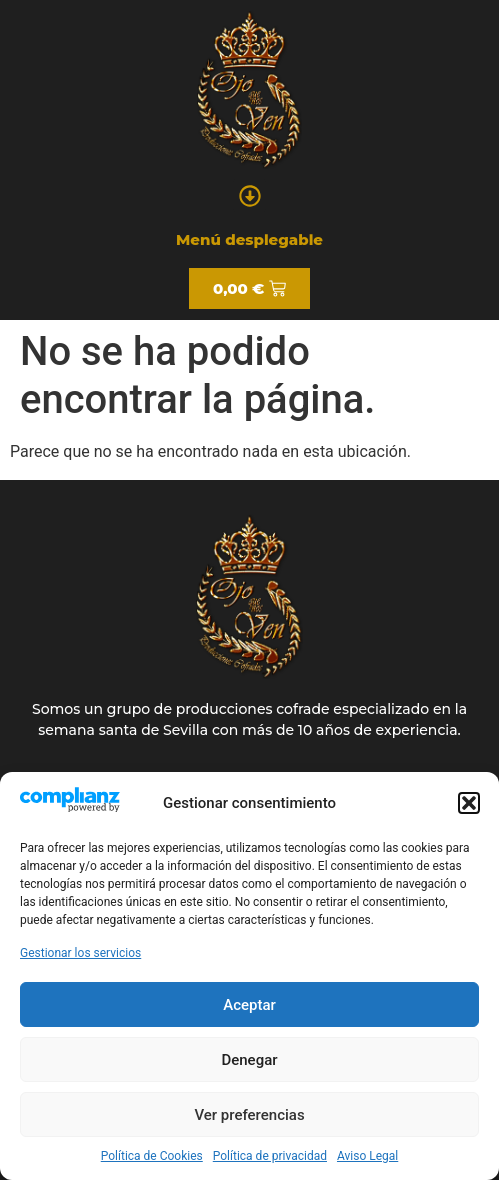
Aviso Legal (367, 1156)
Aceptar (249, 1005)
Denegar (249, 1060)
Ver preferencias (249, 1115)
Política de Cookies (152, 1156)
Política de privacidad (270, 1156)
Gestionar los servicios (80, 953)
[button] (469, 803)
